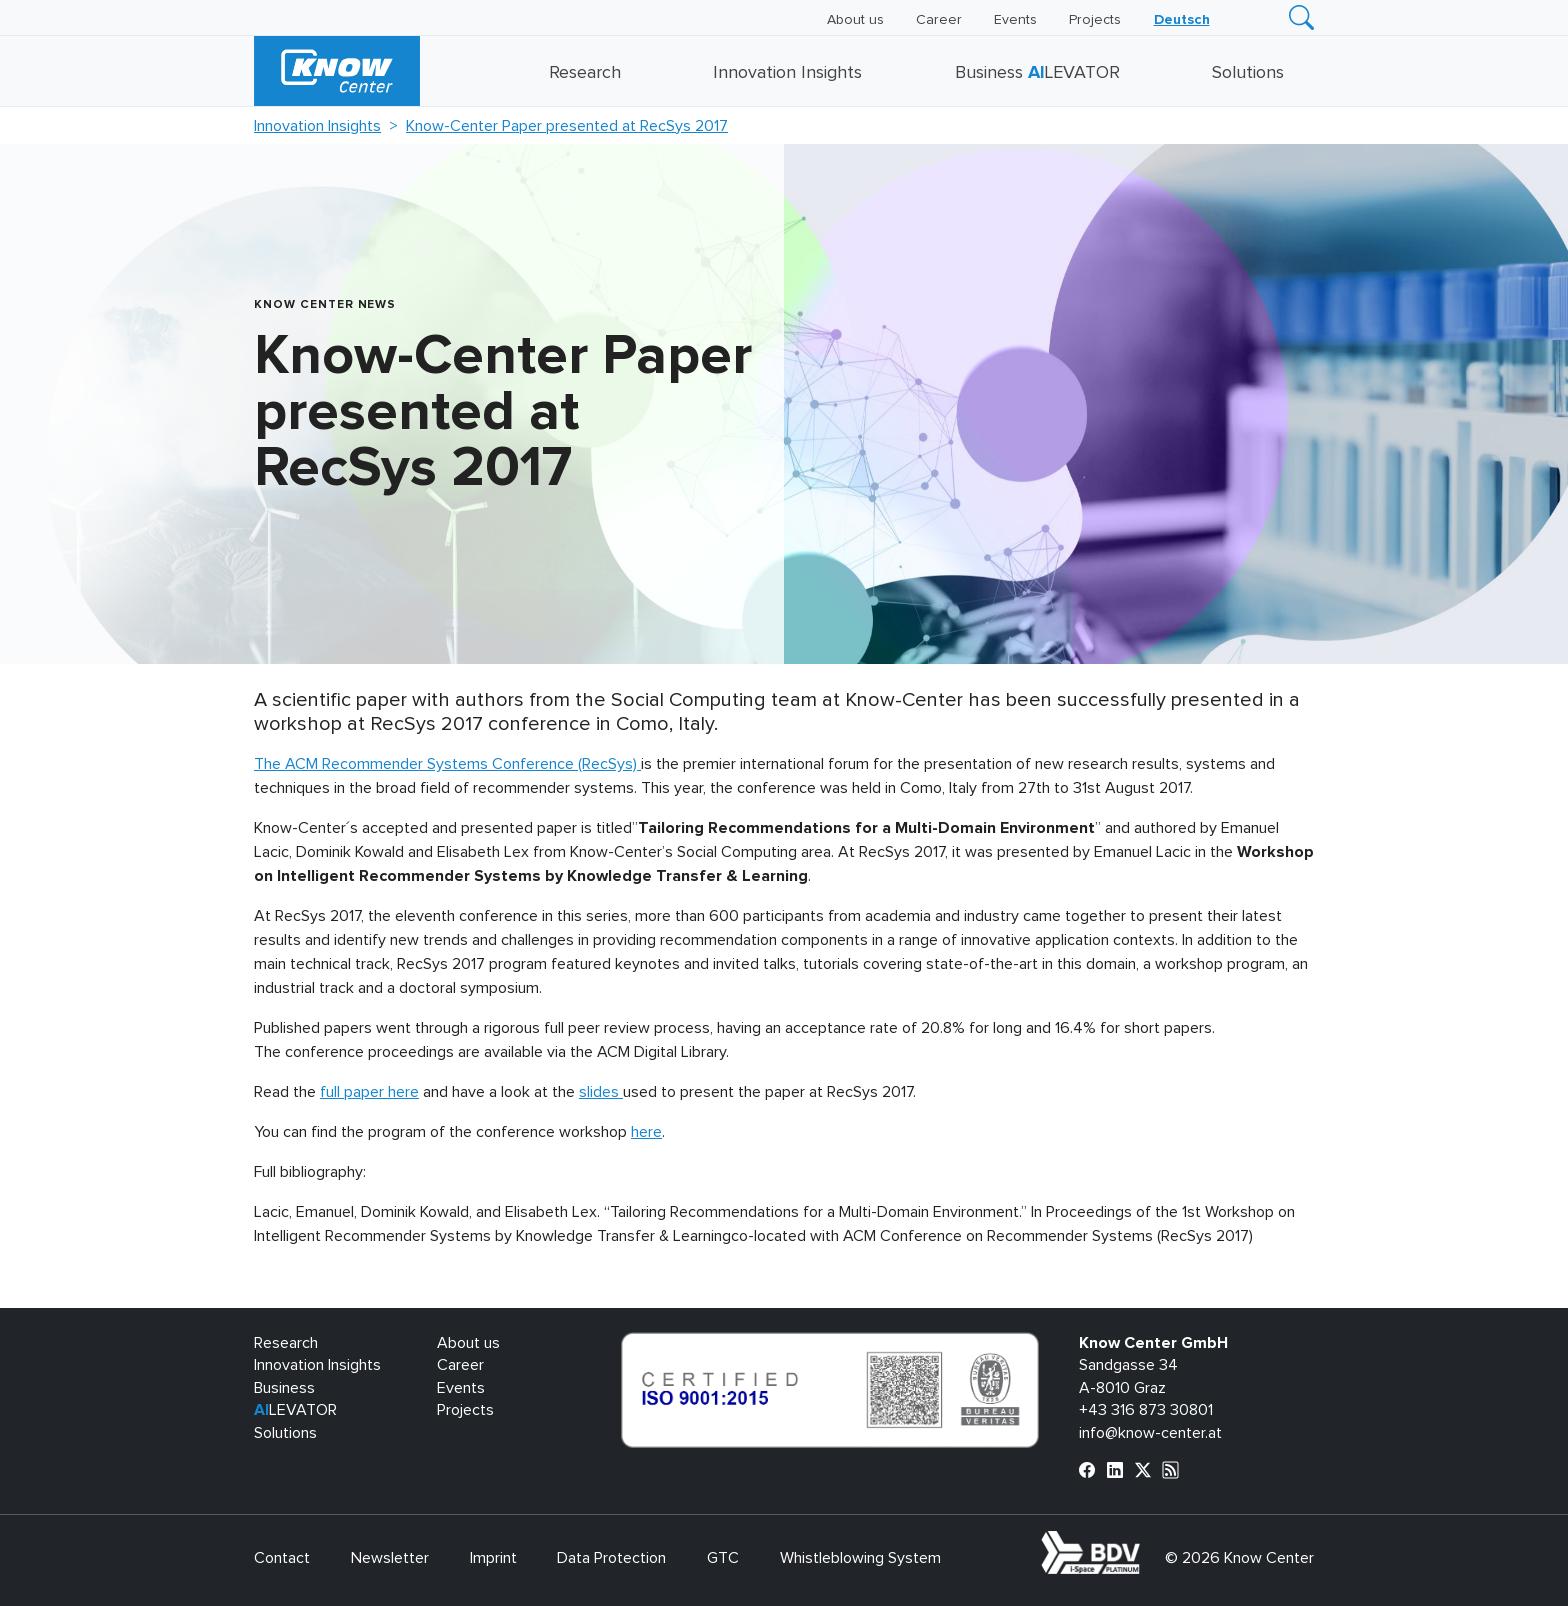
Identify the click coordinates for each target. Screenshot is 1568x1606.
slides (601, 1092)
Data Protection (611, 1558)
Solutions (1248, 73)
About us (855, 20)
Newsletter (390, 1558)
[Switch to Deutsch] (1182, 20)
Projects (1095, 20)
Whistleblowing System (860, 1558)
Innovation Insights (787, 73)
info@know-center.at (1150, 1433)
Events (1015, 20)
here (646, 1132)
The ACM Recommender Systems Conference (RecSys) (447, 764)
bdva (1144, 1542)
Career (939, 20)
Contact (282, 1558)
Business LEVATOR (1037, 73)
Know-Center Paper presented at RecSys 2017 (567, 126)
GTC (723, 1558)
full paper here (369, 1092)
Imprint (493, 1558)
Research (585, 73)
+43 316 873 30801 (1146, 1410)
